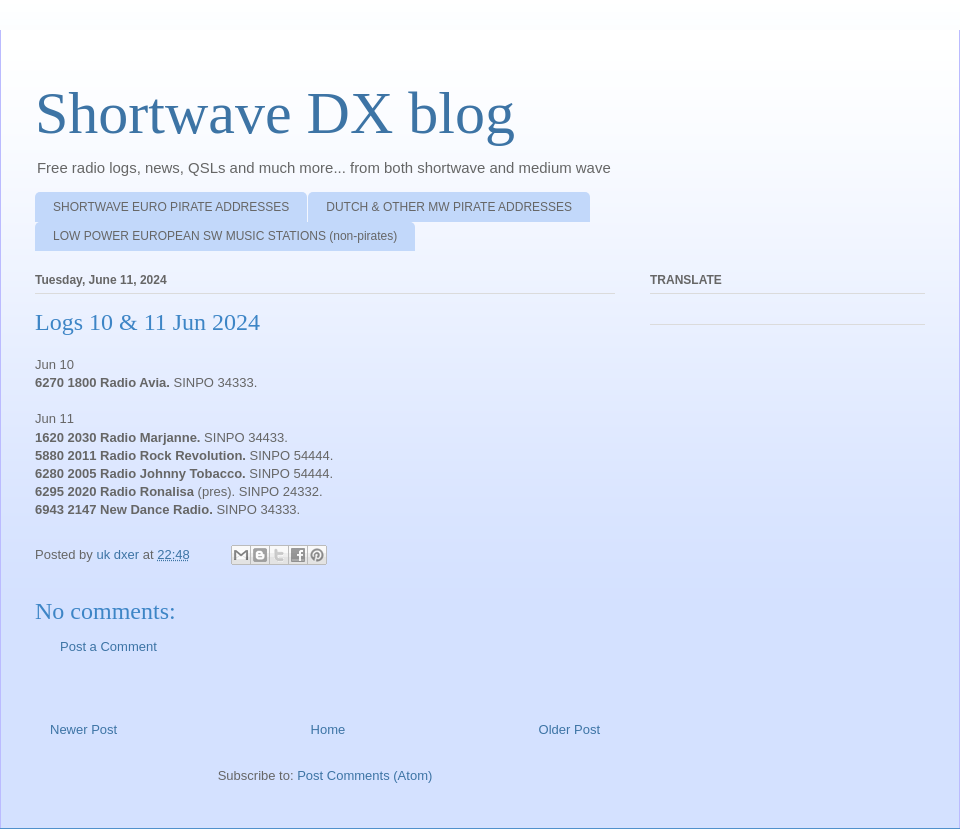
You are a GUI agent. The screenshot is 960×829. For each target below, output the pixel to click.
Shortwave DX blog (275, 113)
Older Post (569, 729)
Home (328, 729)
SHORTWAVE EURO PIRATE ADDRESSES (171, 207)
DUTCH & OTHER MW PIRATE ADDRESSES (449, 207)
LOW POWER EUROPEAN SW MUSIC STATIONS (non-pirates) (225, 236)
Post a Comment (108, 646)
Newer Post (83, 729)
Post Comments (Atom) (364, 775)
